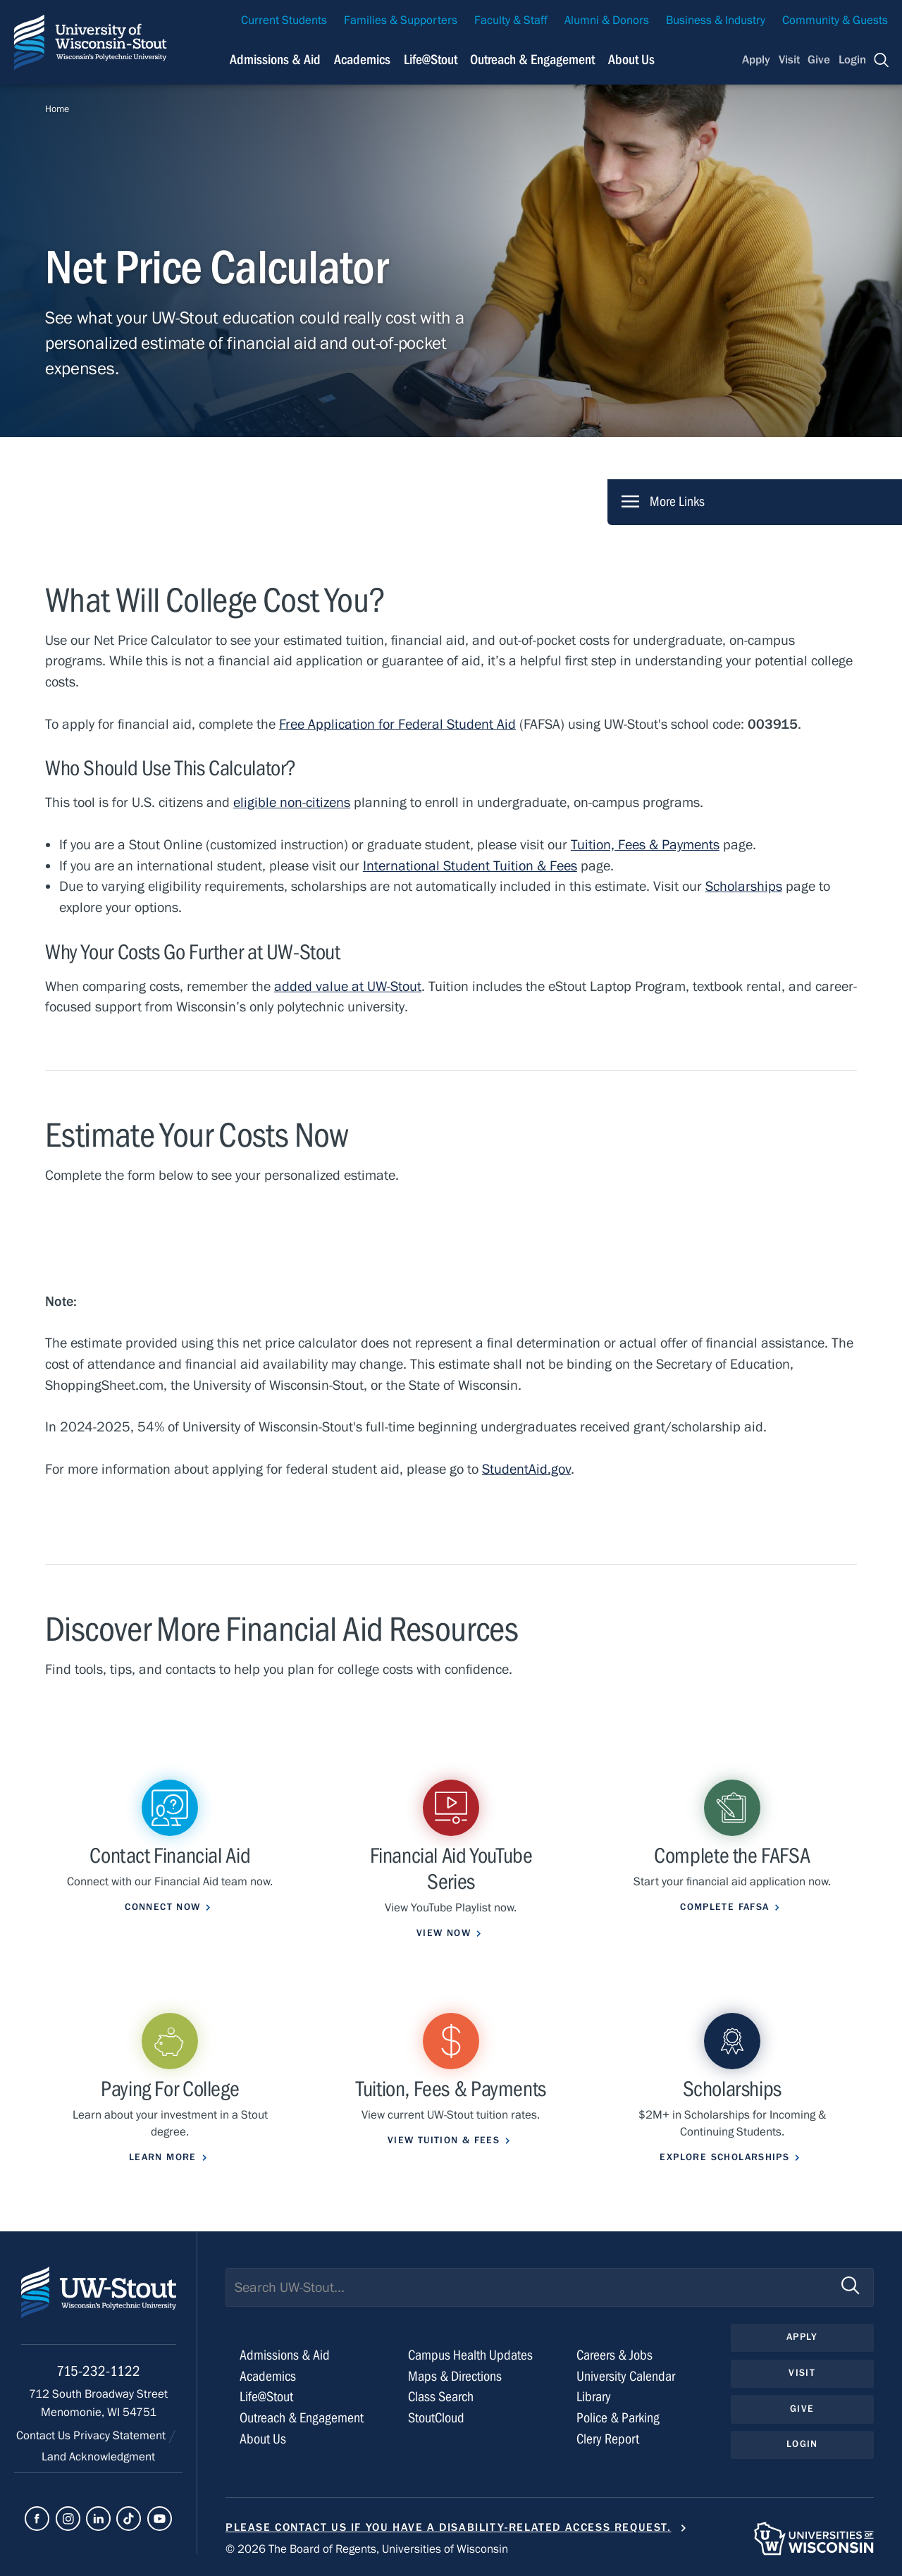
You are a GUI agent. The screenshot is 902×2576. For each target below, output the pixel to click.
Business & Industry (715, 20)
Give (819, 60)
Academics (268, 2376)
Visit (789, 60)
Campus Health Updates (470, 2355)
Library (593, 2397)
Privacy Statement (120, 2436)
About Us (631, 59)
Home (57, 109)
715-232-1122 (98, 2371)
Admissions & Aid (285, 2355)
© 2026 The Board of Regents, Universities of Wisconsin (367, 2549)
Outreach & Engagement (302, 2418)
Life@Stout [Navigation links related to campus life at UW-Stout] (430, 59)
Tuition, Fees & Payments (645, 845)
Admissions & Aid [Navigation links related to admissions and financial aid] (275, 59)
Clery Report (607, 2439)
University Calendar (625, 2376)
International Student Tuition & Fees (470, 866)
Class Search (441, 2397)
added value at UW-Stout (347, 986)
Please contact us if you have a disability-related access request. (449, 2527)
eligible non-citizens (291, 802)
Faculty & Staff (511, 20)
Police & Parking (618, 2418)
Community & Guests (835, 20)
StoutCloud (436, 2418)
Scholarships (743, 886)
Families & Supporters (400, 20)
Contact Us (44, 2436)
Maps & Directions (455, 2376)
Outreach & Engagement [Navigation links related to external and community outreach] (532, 59)
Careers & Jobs (614, 2355)
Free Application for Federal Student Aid (397, 724)
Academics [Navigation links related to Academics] (362, 59)
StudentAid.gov (526, 1469)
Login (852, 60)
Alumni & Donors (606, 20)
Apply (756, 60)
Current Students (284, 20)
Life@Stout (266, 2397)
